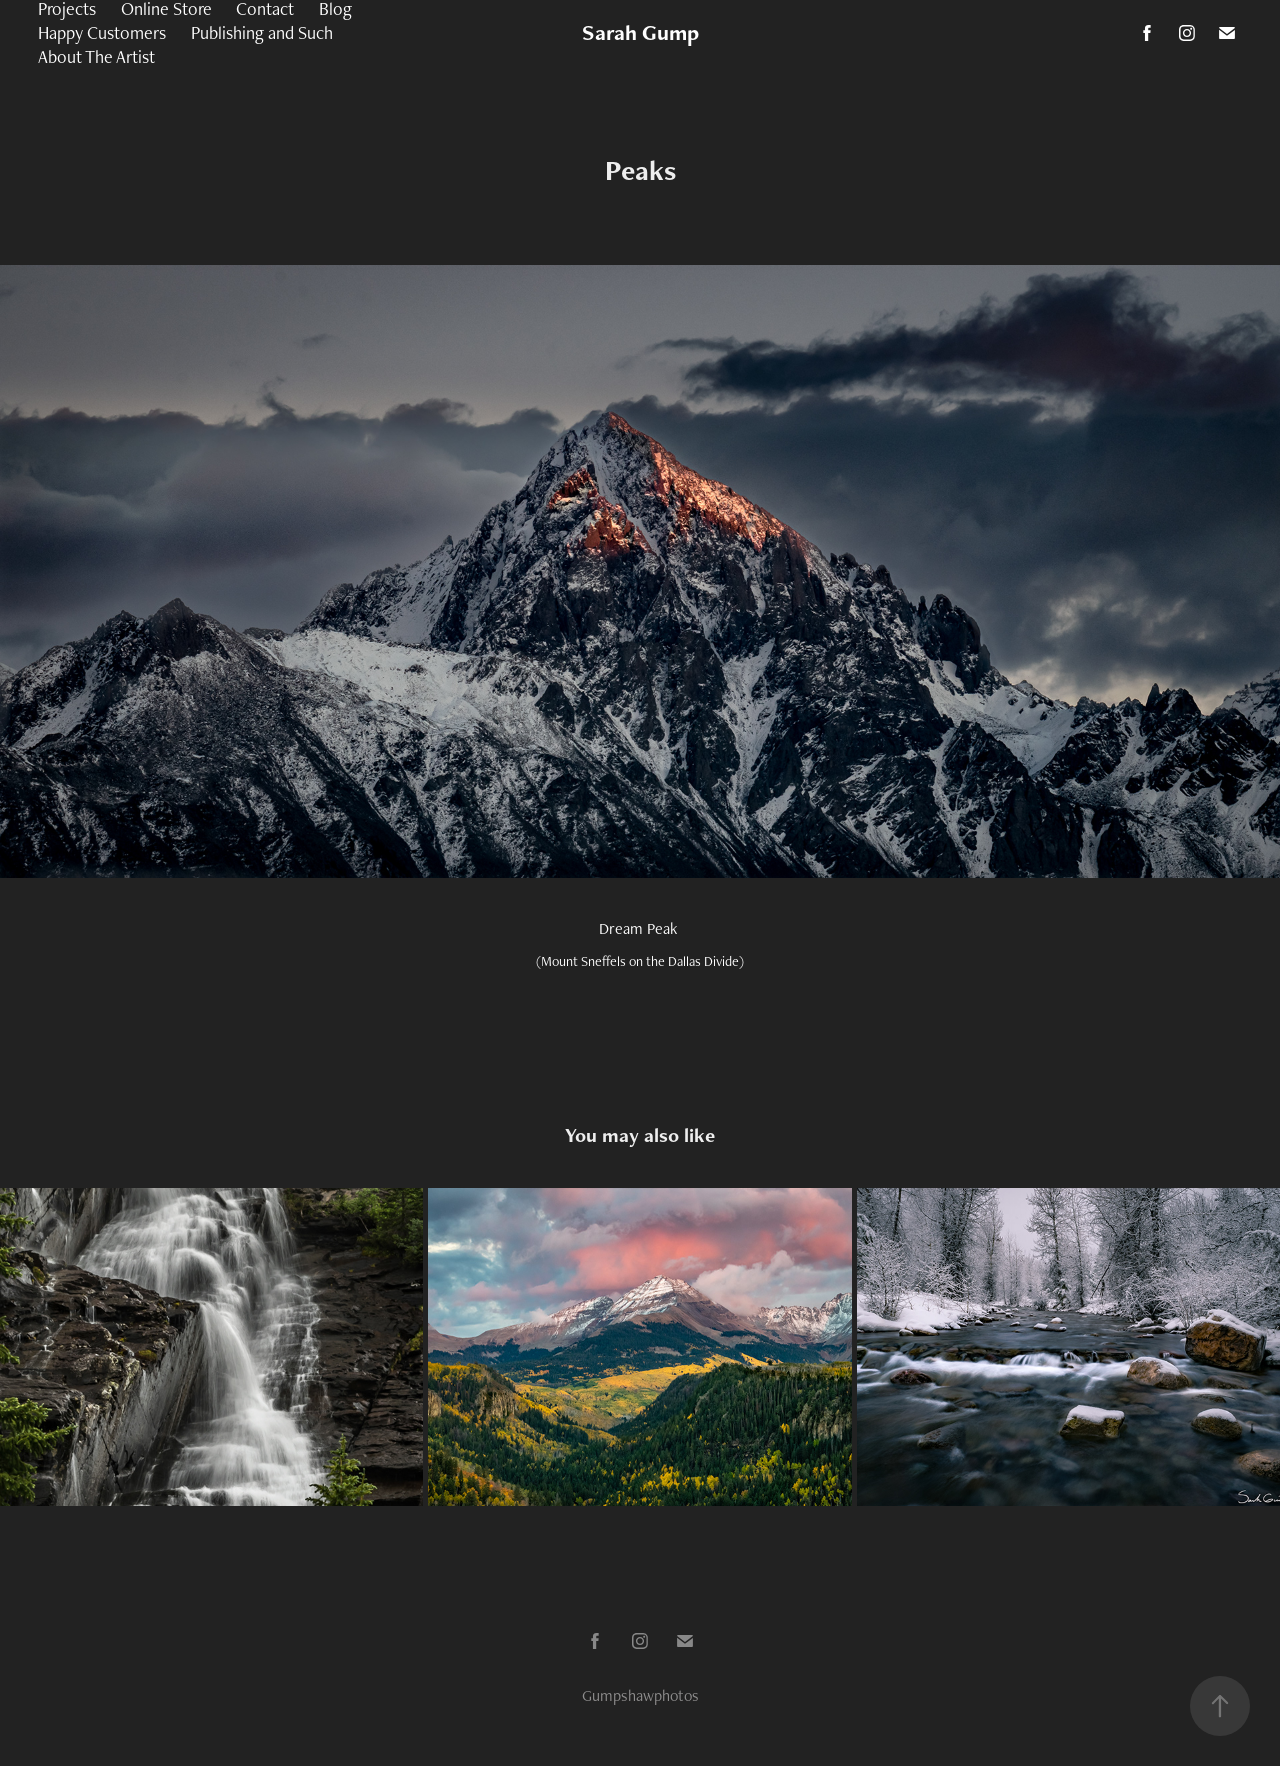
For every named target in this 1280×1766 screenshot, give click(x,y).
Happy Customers (102, 32)
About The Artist (96, 56)
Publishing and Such (262, 32)
